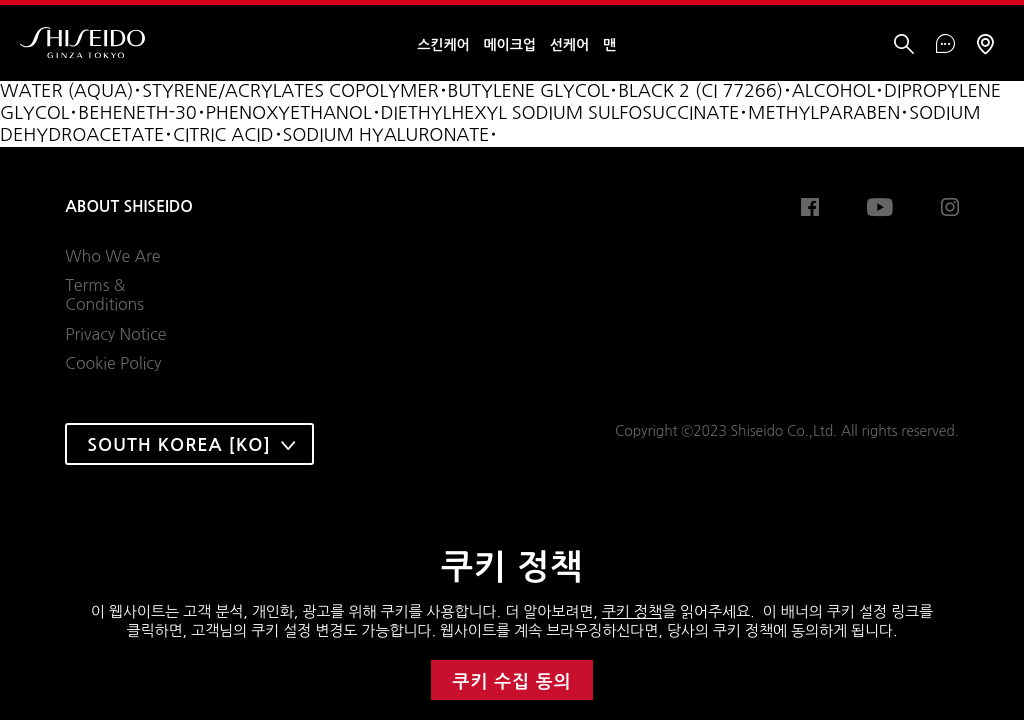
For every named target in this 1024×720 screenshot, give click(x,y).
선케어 (569, 45)
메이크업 (510, 45)
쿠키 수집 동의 (512, 682)
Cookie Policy (113, 363)
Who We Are (112, 256)
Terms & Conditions (104, 295)
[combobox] (189, 444)
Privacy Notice (115, 334)
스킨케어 (443, 45)
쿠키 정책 (632, 611)
